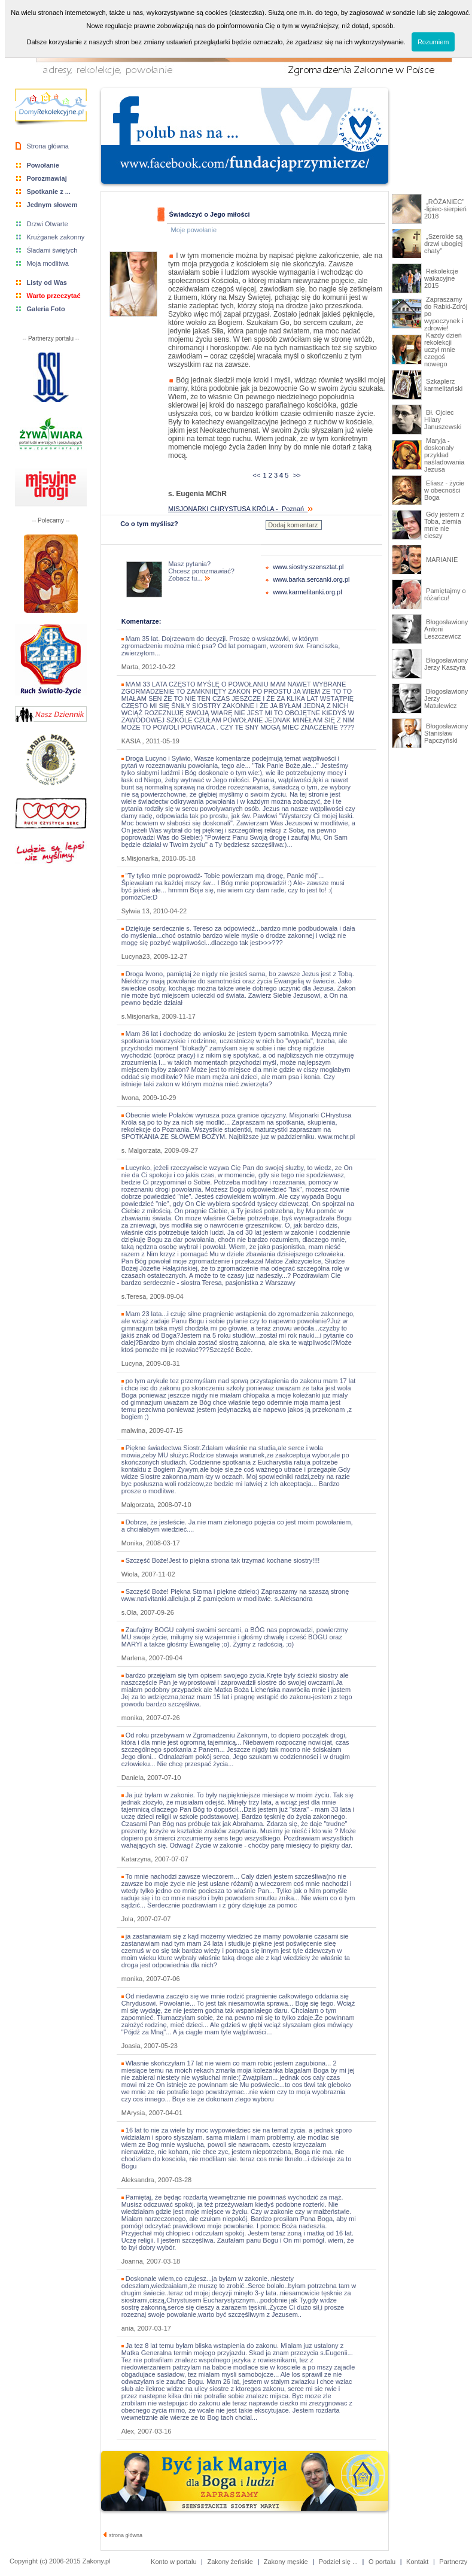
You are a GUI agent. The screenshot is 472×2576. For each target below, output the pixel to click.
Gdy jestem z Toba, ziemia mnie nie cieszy (444, 525)
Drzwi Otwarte (47, 223)
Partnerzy (453, 2561)
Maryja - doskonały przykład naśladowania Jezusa (444, 455)
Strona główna (48, 146)
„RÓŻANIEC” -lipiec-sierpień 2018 (445, 209)
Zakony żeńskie (229, 2561)
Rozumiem (433, 41)
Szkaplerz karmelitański (443, 385)
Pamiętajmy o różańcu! (445, 594)
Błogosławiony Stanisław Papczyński (446, 733)
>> (297, 475)
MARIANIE (441, 559)
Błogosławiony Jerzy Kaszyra (446, 664)
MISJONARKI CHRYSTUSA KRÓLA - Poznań (240, 508)
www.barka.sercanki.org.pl (311, 579)
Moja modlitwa (48, 263)
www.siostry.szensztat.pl (308, 566)
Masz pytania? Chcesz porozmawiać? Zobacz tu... (201, 571)
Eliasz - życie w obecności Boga (444, 490)
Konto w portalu (173, 2561)
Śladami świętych (52, 250)
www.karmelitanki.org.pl (307, 592)
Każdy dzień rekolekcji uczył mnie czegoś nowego (443, 349)
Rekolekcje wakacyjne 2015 (441, 278)
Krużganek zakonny (56, 237)
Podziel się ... (338, 2561)
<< (256, 475)
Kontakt (417, 2561)
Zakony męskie (286, 2561)
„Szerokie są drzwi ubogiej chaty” (443, 243)
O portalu (382, 2561)
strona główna (122, 2535)
